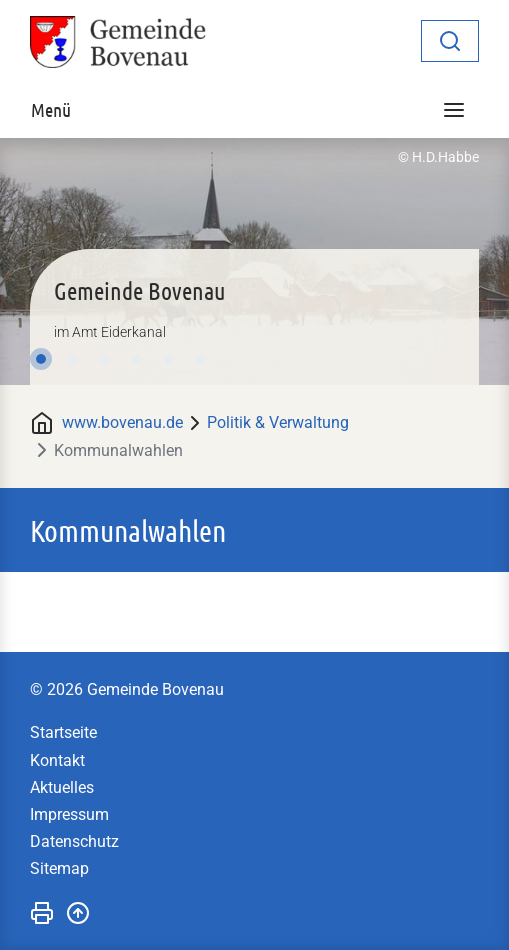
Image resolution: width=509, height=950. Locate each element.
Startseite (63, 732)
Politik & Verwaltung (278, 422)
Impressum (69, 814)
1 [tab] (41, 359)
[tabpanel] (254, 261)
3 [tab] (105, 359)
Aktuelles (62, 787)
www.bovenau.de (122, 422)
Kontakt (57, 760)
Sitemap (59, 868)
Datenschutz (74, 841)
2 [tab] (73, 359)
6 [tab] (201, 359)
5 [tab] (169, 359)
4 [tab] (137, 359)
